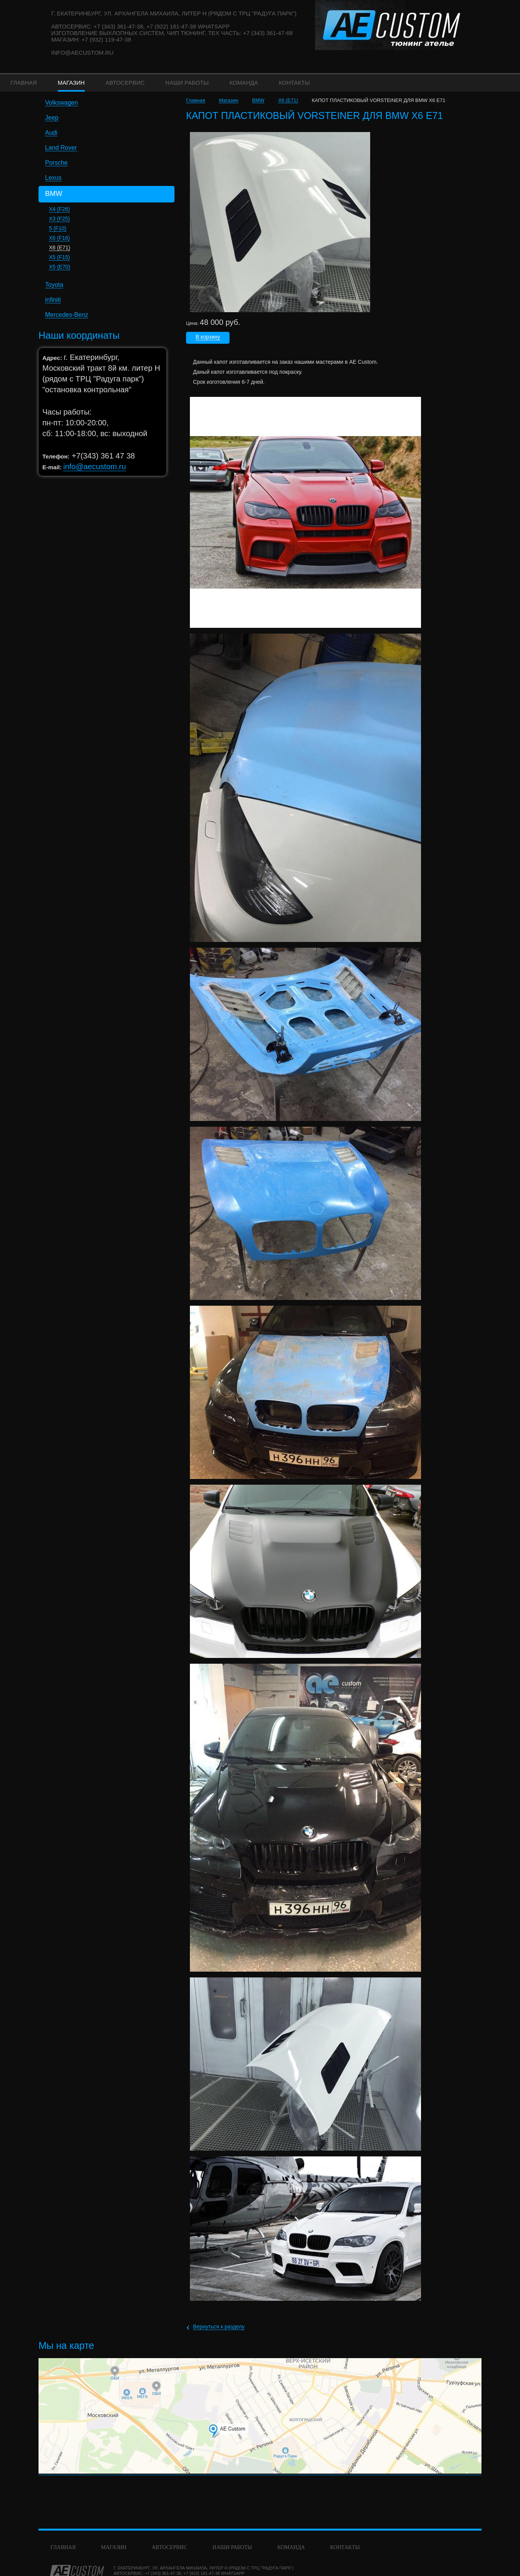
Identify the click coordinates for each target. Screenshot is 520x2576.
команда (291, 2547)
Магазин (228, 100)
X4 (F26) (59, 209)
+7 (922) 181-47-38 (201, 2573)
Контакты (345, 2547)
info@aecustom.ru (82, 52)
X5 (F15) (59, 257)
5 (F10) (57, 228)
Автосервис (169, 2547)
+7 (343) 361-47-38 (163, 2573)
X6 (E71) (59, 247)
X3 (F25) (59, 219)
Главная (195, 100)
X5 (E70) (59, 267)
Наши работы (232, 2547)
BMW (258, 100)
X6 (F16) (59, 238)
